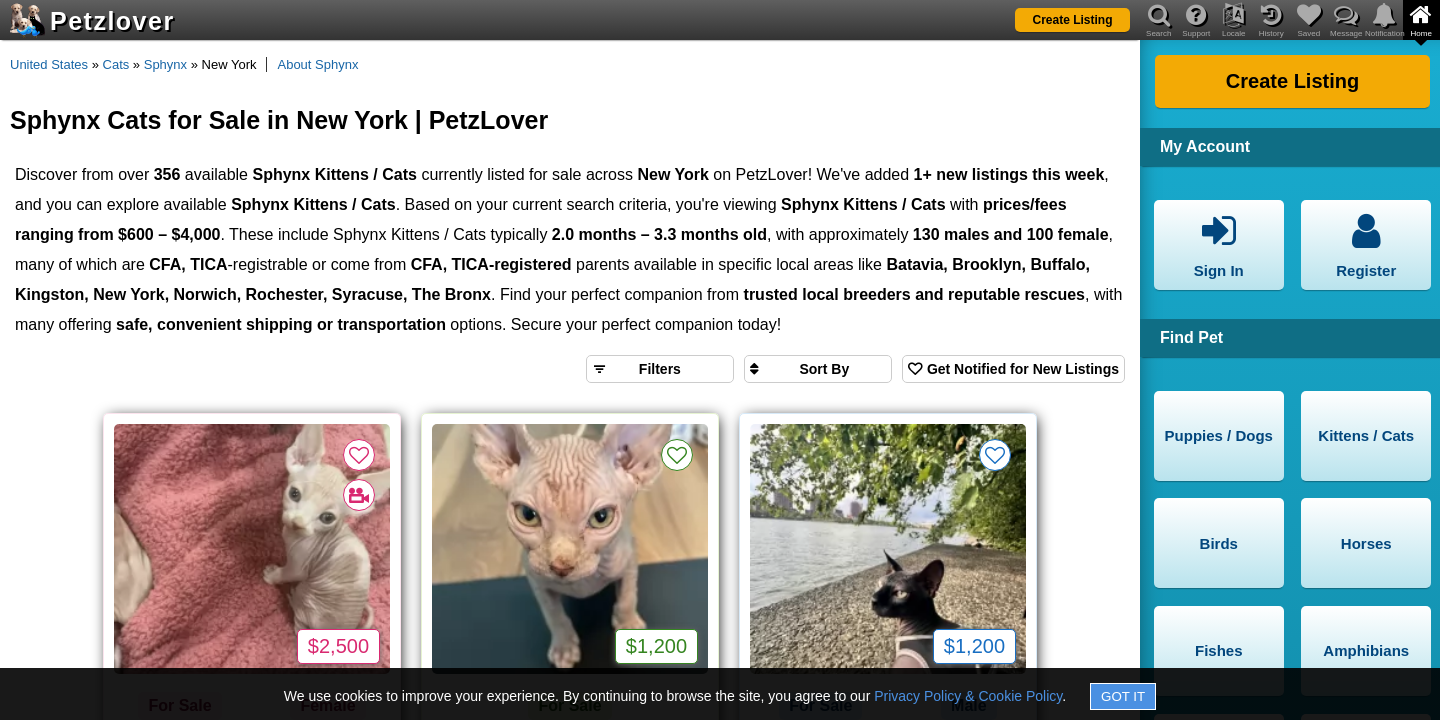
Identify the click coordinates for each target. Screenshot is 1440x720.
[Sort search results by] (818, 369)
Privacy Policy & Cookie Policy (968, 696)
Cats (116, 64)
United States (49, 64)
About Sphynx (317, 64)
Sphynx (165, 64)
